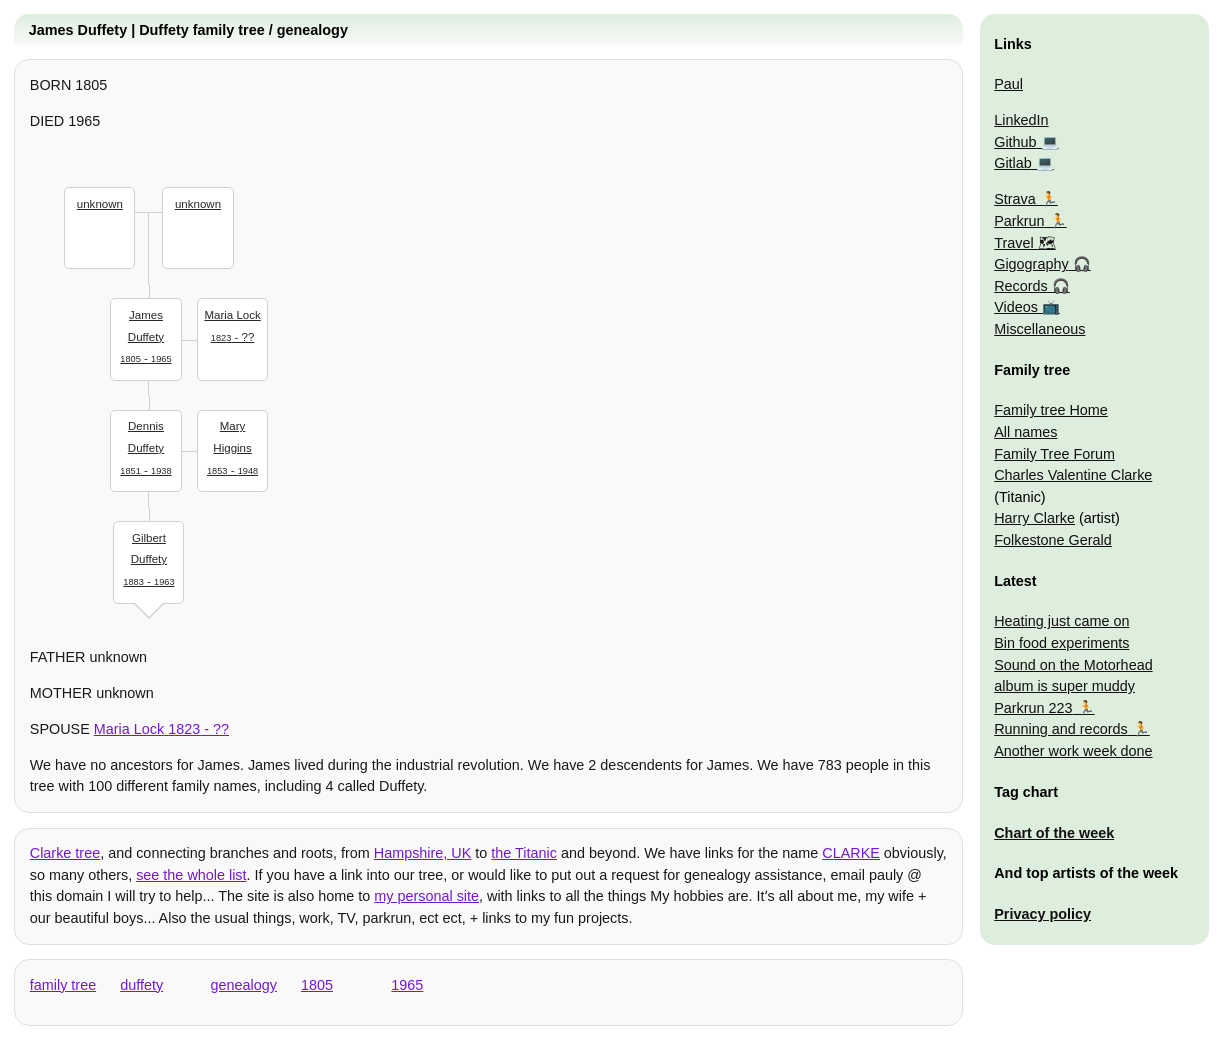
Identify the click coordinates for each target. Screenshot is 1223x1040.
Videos (1016, 307)
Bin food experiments (1061, 643)
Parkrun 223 (1033, 708)
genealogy (244, 985)
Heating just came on (1061, 621)
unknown (100, 204)
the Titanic (524, 853)
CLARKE (851, 853)
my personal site (426, 896)
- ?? (233, 324)
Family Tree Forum (1054, 454)
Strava (1015, 199)
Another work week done (1073, 751)
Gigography (1031, 264)
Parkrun (1019, 221)
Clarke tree (65, 853)
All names (1025, 432)
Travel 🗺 (1024, 243)
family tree (63, 985)
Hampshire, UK (423, 853)
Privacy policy (1042, 914)
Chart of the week (1054, 833)
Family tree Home (1051, 410)
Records (1021, 286)
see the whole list (191, 875)
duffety (141, 985)
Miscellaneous (1039, 329)
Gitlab (1013, 163)
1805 (317, 985)
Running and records (1061, 729)
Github (1015, 142)
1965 (407, 985)
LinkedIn (1021, 120)
